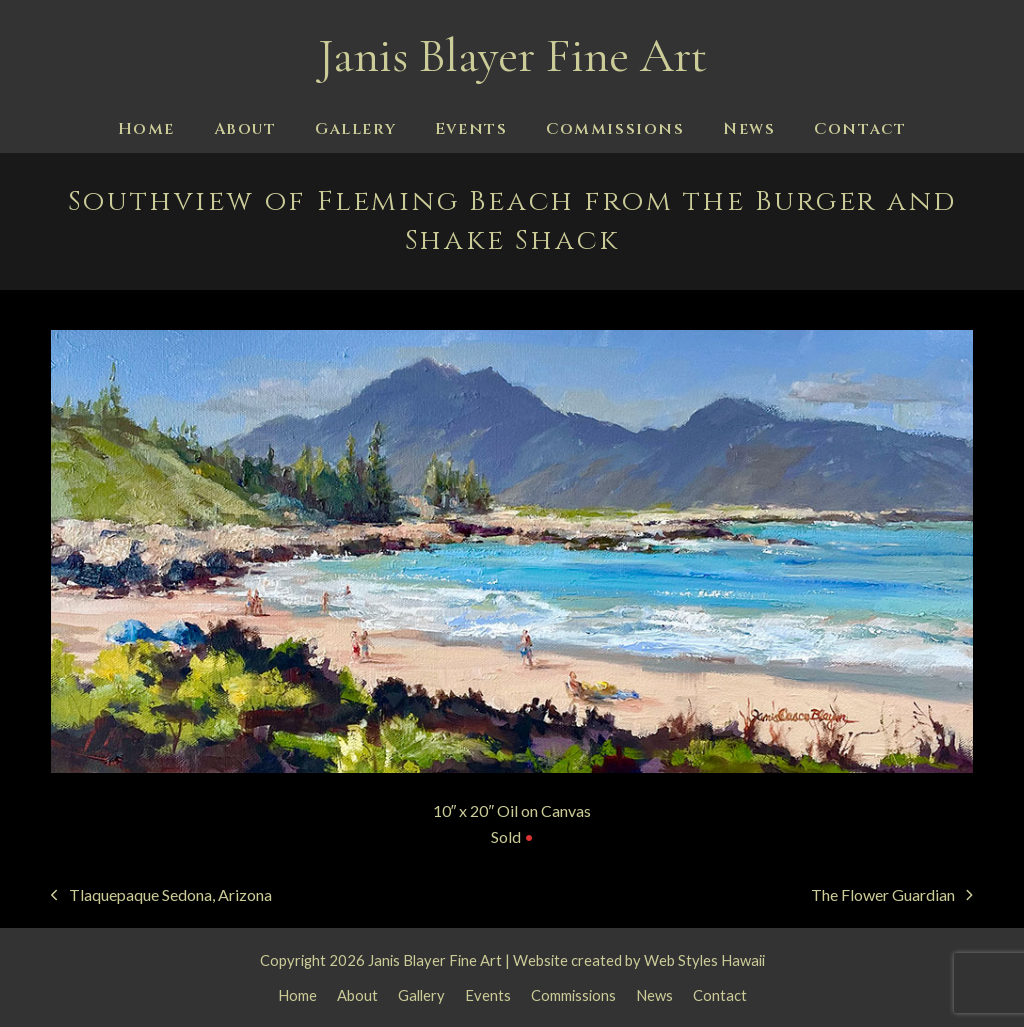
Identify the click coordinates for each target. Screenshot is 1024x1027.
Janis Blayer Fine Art (512, 56)
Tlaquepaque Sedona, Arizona (161, 896)
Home (297, 995)
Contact (720, 995)
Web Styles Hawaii (704, 960)
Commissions (573, 995)
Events (488, 995)
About (357, 995)
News (654, 995)
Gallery (421, 995)
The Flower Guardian (892, 896)
